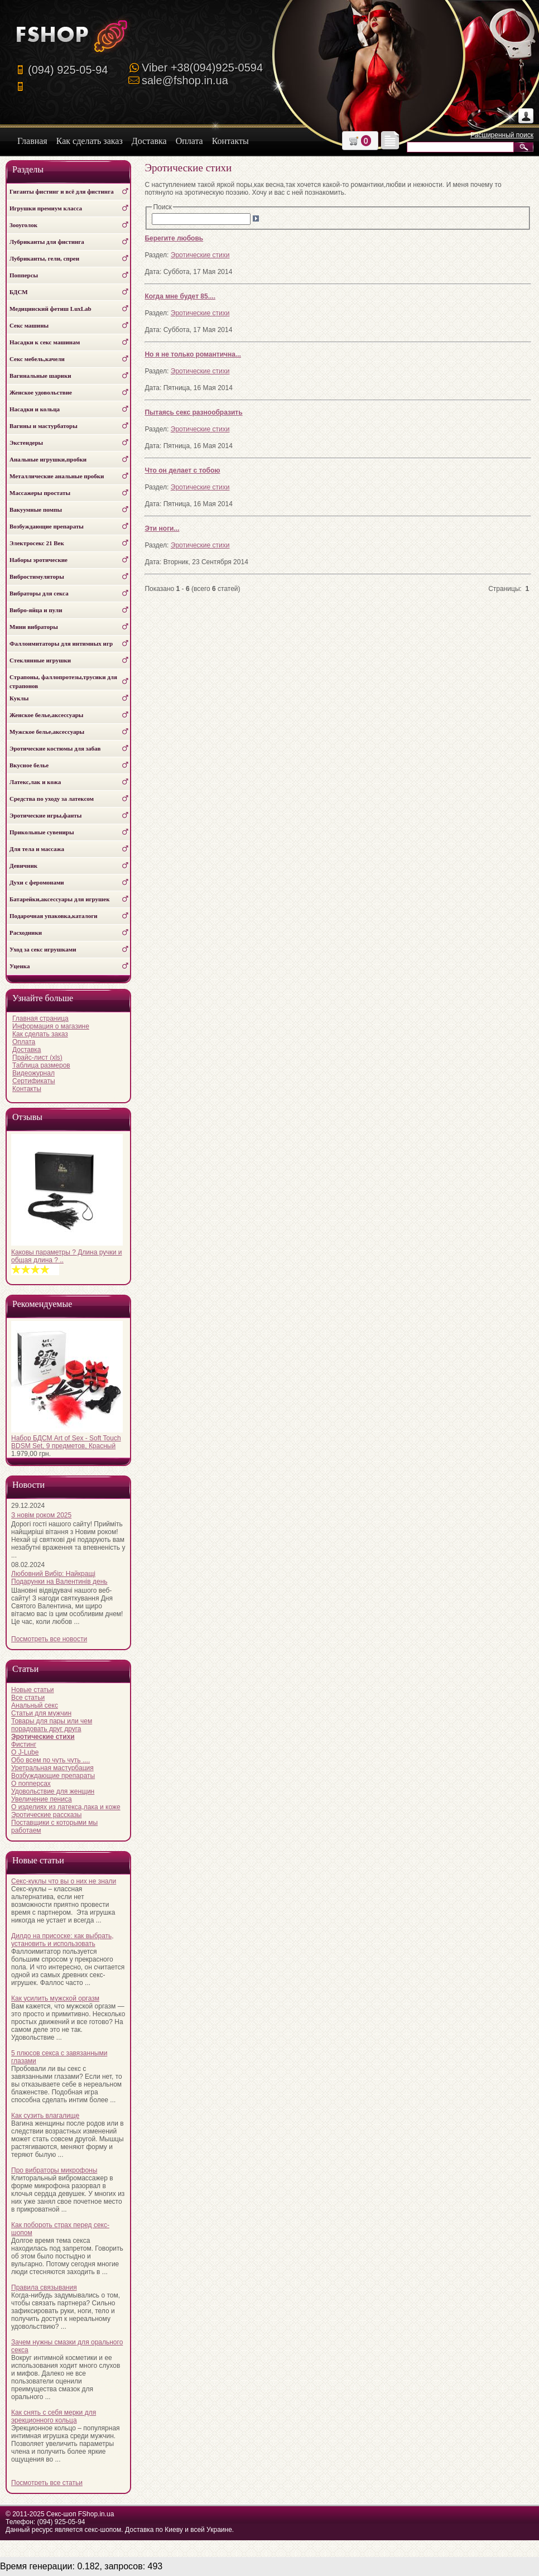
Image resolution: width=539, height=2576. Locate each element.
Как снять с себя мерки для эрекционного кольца (53, 2416)
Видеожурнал (33, 1073)
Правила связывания (44, 2287)
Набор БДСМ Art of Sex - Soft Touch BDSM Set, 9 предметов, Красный (66, 1442)
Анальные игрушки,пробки (47, 459)
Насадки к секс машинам (44, 342)
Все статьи (28, 1698)
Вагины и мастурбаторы (43, 425)
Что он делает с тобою (182, 470)
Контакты (26, 1089)
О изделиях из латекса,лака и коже (66, 1807)
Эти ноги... (162, 528)
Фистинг (23, 1744)
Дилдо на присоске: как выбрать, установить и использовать (62, 1940)
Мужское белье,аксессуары (46, 731)
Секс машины (29, 325)
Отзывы (27, 1117)
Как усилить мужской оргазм (55, 1998)
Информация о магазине (50, 1026)
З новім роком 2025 (41, 1515)
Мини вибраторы (33, 626)
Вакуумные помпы (35, 509)
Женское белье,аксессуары (46, 715)
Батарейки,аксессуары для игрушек (59, 899)
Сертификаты (33, 1081)
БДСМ (18, 292)
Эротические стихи (200, 255)
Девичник (23, 865)
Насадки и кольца (34, 409)
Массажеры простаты (39, 492)
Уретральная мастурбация (52, 1768)
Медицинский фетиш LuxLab (50, 308)
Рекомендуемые (42, 1304)
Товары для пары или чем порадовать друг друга (51, 1725)
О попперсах (31, 1783)
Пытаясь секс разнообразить (193, 412)
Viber (202, 67)
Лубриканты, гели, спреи (44, 258)
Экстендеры (26, 442)
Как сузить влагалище (45, 2116)
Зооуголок (23, 225)
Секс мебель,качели (37, 358)
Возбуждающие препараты (46, 526)
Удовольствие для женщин (52, 1791)
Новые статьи (32, 1690)
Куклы (18, 698)
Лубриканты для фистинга (46, 241)
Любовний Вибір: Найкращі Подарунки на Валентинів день (59, 1577)
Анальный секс (34, 1705)
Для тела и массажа (36, 848)
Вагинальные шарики (40, 375)
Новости (28, 1484)
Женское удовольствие (40, 392)
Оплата (23, 1042)
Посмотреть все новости (49, 1639)
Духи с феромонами (36, 882)
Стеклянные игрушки (40, 660)
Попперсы (23, 275)
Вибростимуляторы (36, 576)
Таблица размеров (41, 1065)
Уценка (19, 966)
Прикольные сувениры (41, 832)
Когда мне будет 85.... (180, 296)
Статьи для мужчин (41, 1713)
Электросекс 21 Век (36, 543)
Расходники (25, 932)
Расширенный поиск (501, 135)
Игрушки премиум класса (45, 208)
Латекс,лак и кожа (35, 781)
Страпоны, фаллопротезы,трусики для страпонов (63, 681)
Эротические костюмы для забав (54, 748)
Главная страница (40, 1018)
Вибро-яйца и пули (35, 610)
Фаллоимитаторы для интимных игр (61, 643)
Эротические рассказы (46, 1815)
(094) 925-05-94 (68, 70)
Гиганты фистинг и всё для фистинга (61, 191)
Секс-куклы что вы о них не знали (63, 1881)
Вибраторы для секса (39, 593)
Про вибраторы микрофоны (54, 2170)
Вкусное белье (29, 765)
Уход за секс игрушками (42, 949)
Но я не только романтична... (192, 354)
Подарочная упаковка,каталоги (53, 915)
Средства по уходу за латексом (51, 798)
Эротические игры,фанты (45, 815)
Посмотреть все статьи (47, 2483)
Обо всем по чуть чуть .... (50, 1760)
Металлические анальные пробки (56, 476)
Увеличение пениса (41, 1799)
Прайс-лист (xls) (37, 1057)
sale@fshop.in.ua (185, 80)
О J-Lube (24, 1752)
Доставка (26, 1050)
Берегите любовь (174, 238)
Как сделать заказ (40, 1034)
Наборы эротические (38, 559)
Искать (525, 147)
